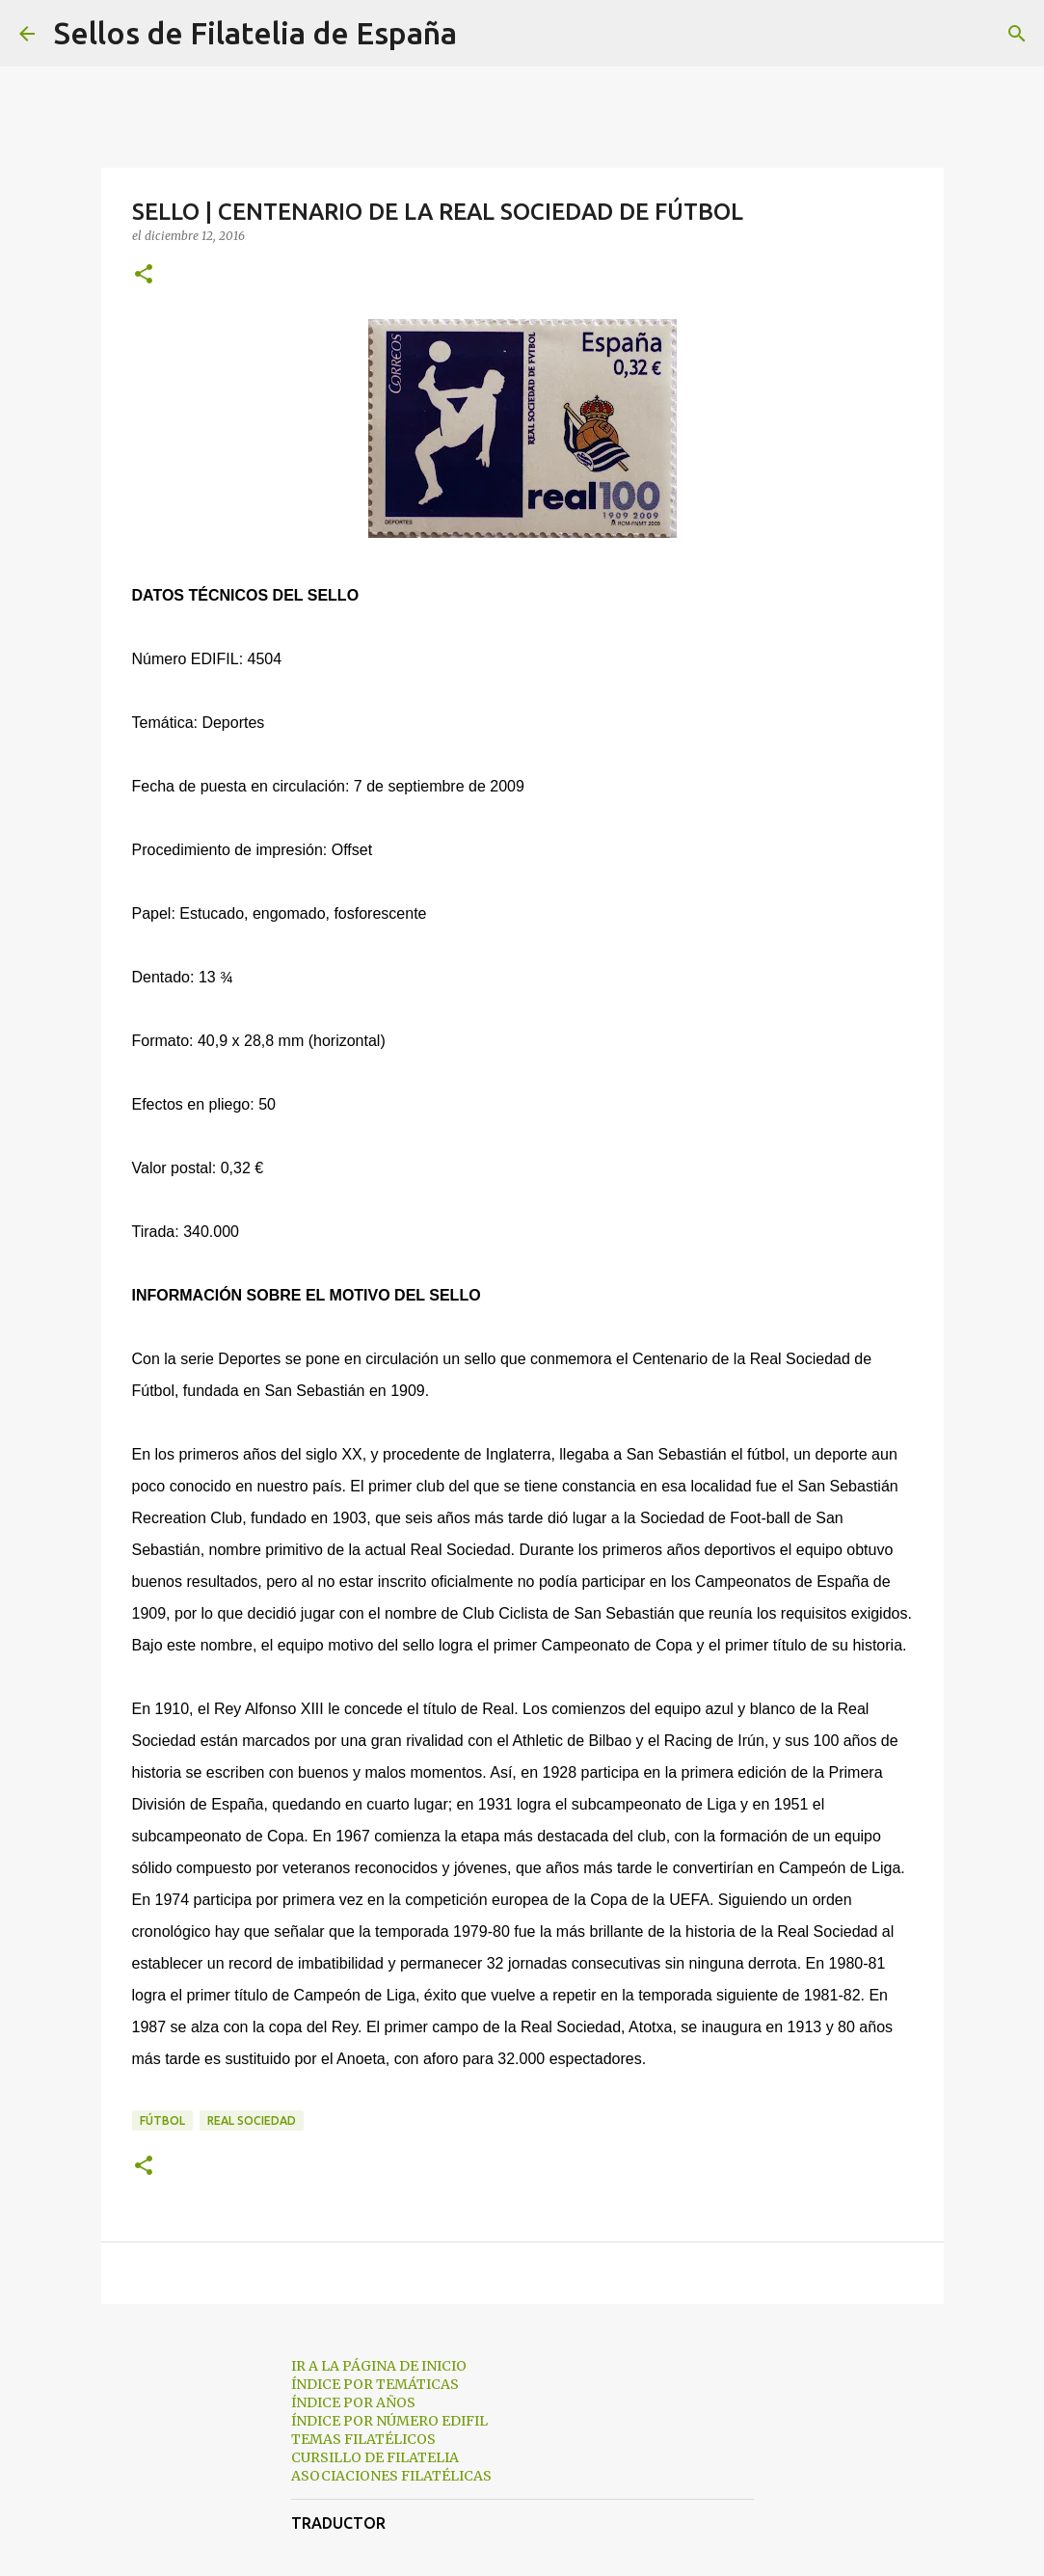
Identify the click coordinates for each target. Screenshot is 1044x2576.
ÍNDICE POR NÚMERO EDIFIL (389, 2420)
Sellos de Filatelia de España (255, 32)
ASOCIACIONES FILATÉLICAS (391, 2475)
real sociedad (251, 2120)
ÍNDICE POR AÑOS (353, 2402)
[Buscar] (483, 34)
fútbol (162, 2120)
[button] (143, 275)
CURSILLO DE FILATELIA (375, 2457)
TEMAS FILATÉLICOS (363, 2439)
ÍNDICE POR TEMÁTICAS (375, 2384)
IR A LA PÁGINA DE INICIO (379, 2366)
